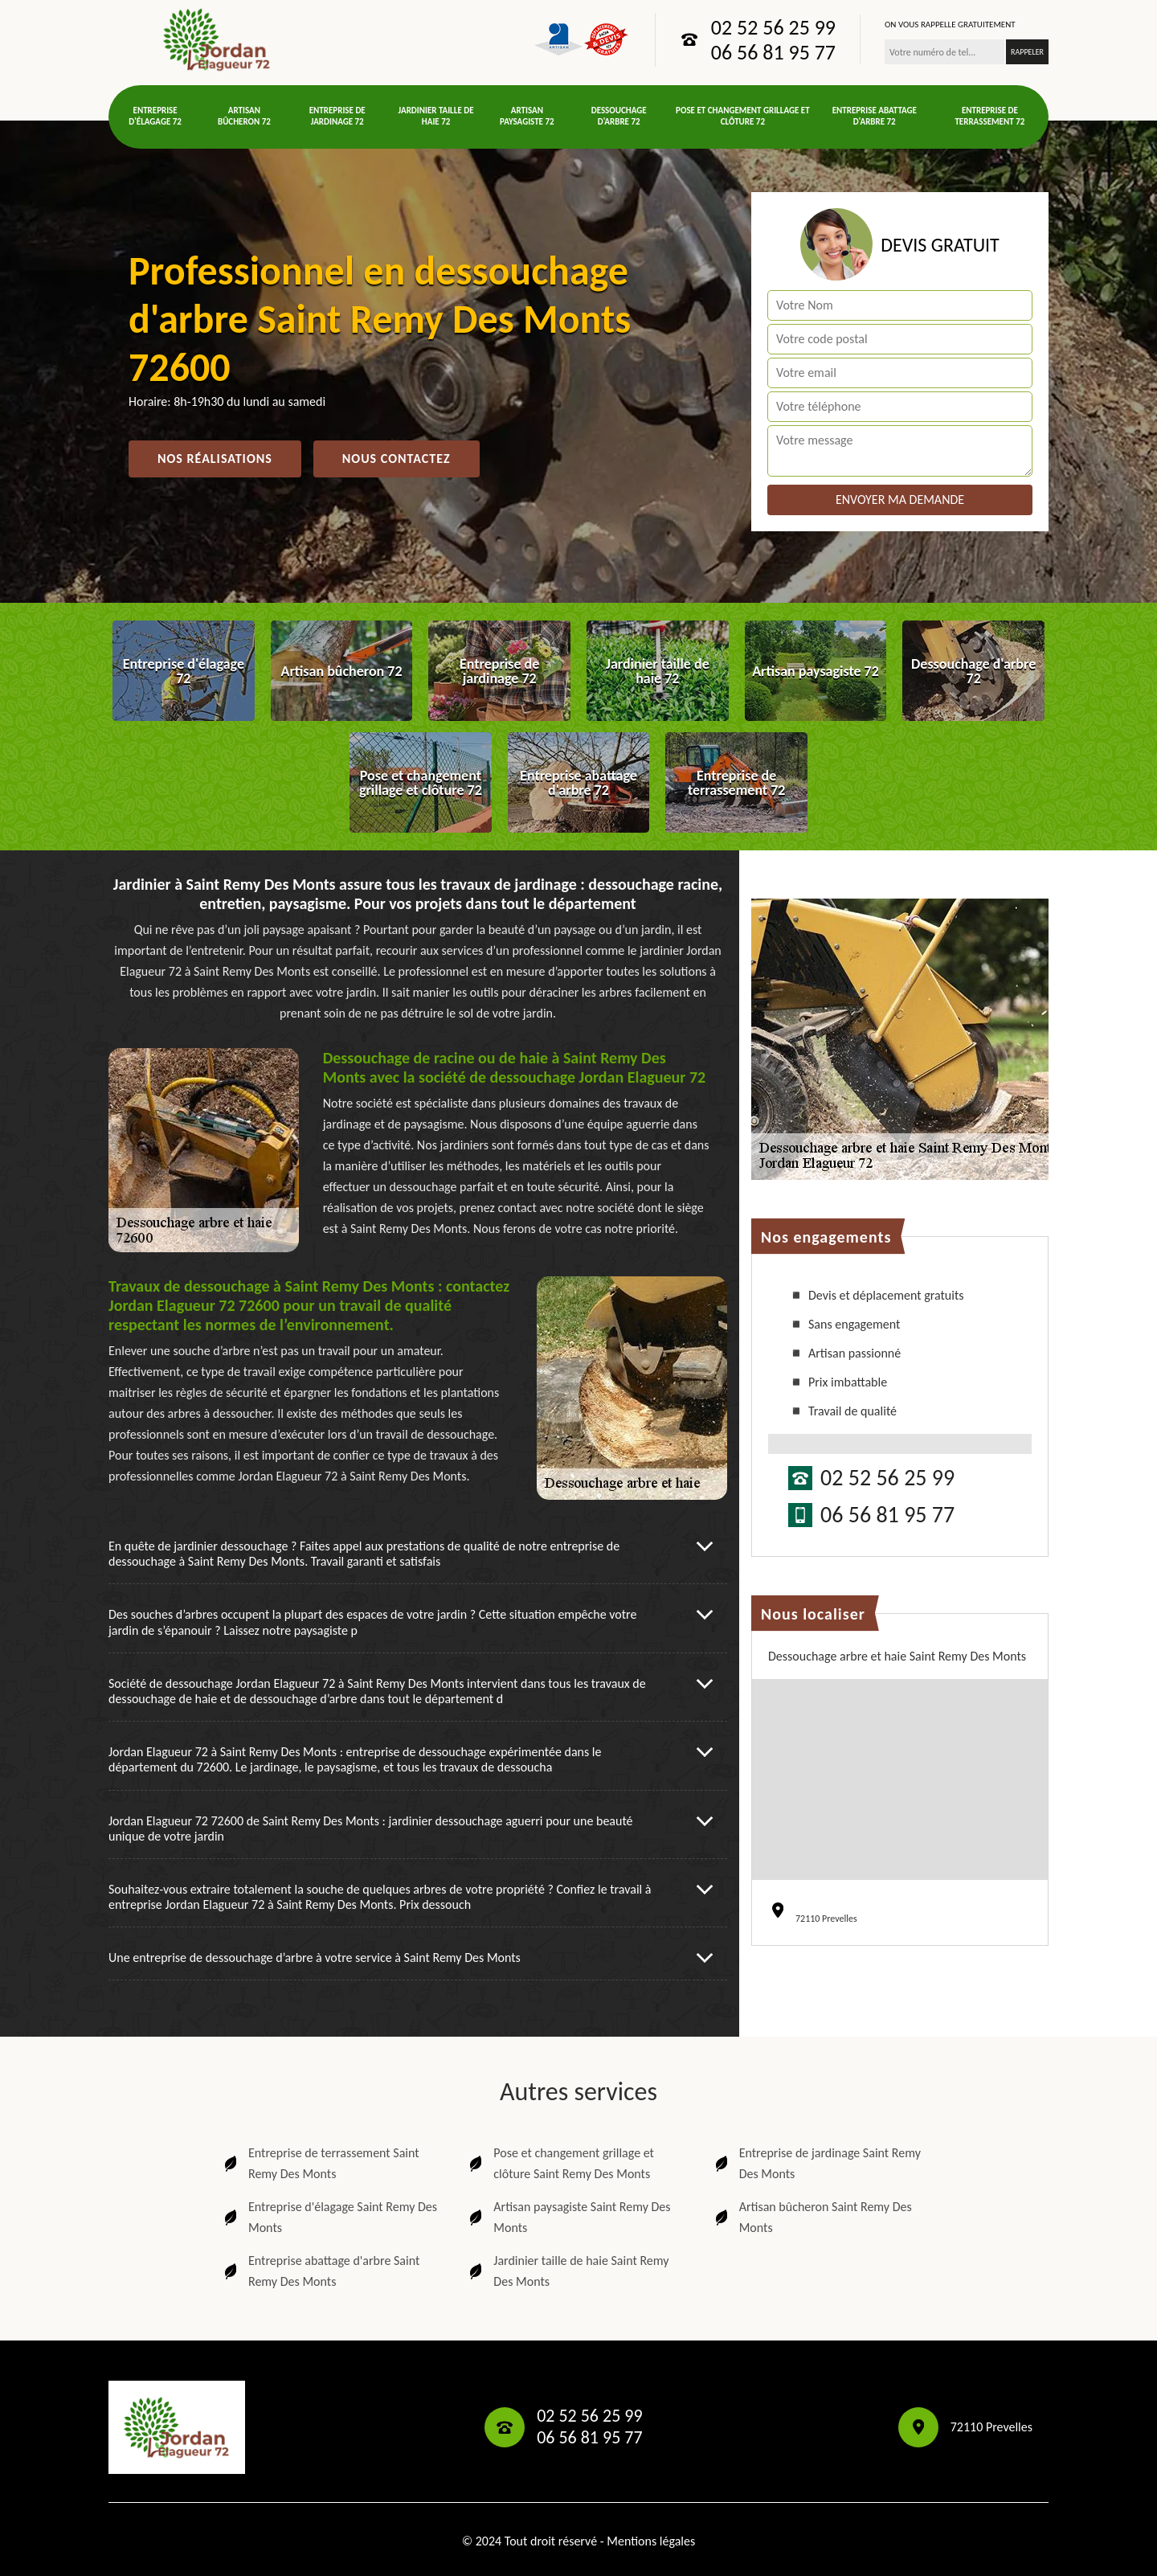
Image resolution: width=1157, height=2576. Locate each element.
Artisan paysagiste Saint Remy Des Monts (568, 2217)
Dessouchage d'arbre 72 (619, 116)
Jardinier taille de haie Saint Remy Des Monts (567, 2271)
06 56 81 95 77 (773, 52)
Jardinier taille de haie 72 (436, 116)
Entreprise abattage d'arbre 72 (874, 116)
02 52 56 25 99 (773, 27)
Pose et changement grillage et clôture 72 (743, 116)
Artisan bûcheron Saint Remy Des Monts (812, 2217)
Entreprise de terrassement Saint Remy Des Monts (320, 2163)
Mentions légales (651, 2541)
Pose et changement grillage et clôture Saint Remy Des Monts (560, 2163)
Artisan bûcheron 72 (244, 116)
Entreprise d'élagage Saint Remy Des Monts (329, 2217)
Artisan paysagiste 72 (527, 116)
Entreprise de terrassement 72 (989, 116)
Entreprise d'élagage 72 (155, 116)
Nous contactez (396, 458)
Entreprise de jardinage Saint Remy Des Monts (816, 2163)
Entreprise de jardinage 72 (337, 116)
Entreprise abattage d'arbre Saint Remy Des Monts (320, 2271)
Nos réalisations (214, 458)
